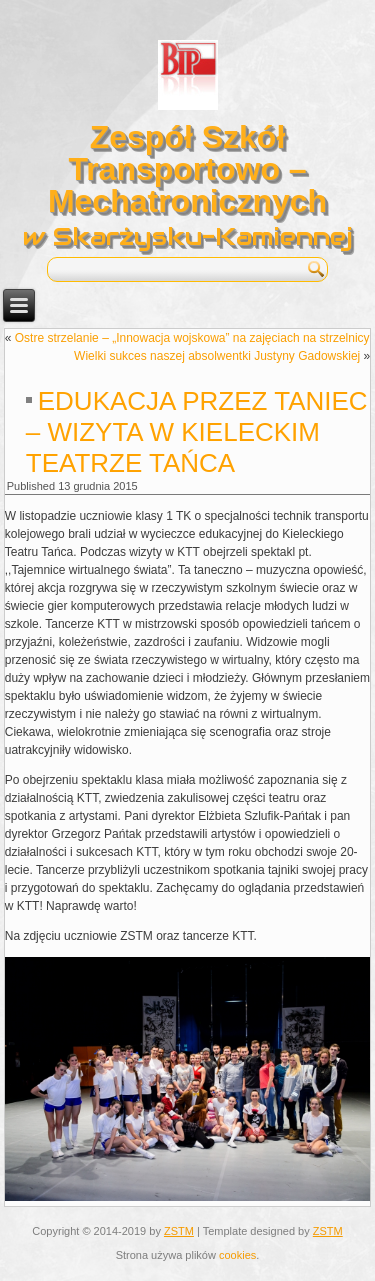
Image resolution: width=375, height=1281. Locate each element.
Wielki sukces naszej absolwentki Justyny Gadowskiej (217, 356)
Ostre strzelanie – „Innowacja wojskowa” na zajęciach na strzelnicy (192, 338)
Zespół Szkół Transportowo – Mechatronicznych (187, 169)
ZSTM (179, 1231)
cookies (237, 1255)
